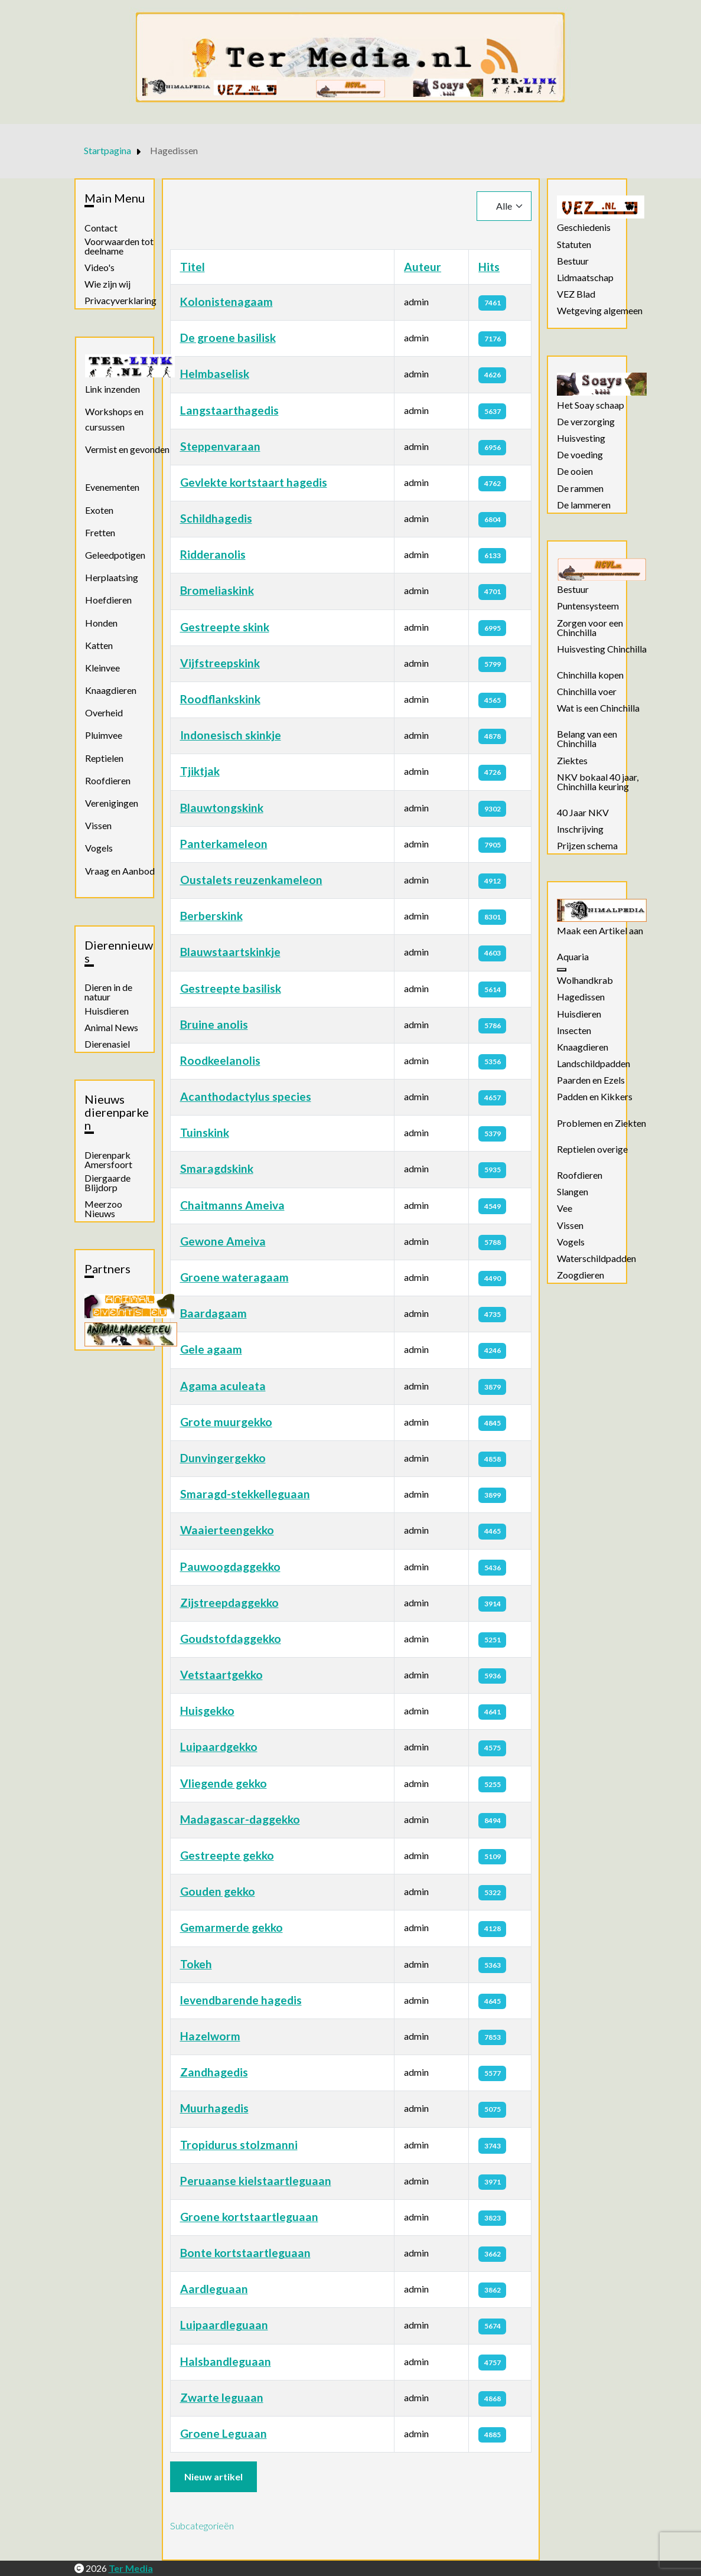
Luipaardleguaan (224, 2325)
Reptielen (104, 758)
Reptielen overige (592, 1149)
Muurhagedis (214, 2108)
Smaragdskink (216, 1168)
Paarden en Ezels (591, 1080)
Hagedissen (581, 997)
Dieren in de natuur (108, 992)
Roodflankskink (220, 699)
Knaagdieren (110, 690)
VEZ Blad (576, 294)
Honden (101, 622)
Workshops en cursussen (114, 419)
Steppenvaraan (220, 446)
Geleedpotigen (115, 554)
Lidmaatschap (585, 277)
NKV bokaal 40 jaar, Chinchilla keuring (597, 781)
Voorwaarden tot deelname (119, 246)
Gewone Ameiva (223, 1241)
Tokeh (196, 1964)
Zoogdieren (580, 1275)
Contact (101, 228)
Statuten (574, 244)
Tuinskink (204, 1132)
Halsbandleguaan (225, 2361)
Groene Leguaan (223, 2433)
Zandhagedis (214, 2072)
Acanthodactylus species (245, 1096)
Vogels (99, 847)
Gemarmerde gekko (231, 1927)
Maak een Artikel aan (600, 930)
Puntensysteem (588, 606)
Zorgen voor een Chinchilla (590, 627)
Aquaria (573, 956)
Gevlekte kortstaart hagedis (253, 482)
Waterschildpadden (596, 1258)
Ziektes (572, 760)
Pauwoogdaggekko (230, 1566)
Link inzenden (112, 388)
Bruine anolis (214, 1024)
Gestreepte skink (224, 627)
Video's (99, 267)
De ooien (575, 471)
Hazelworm (210, 2036)
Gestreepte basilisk (230, 988)
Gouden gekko (217, 1891)
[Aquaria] (561, 969)
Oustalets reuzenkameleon (251, 879)
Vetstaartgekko (221, 1674)
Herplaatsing (111, 577)
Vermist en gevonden (127, 449)
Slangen (572, 1191)
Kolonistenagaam (226, 301)
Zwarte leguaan (221, 2397)
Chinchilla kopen (590, 675)
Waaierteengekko (227, 1530)
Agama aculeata (223, 1386)
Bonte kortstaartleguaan (245, 2252)
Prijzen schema (587, 845)
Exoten (99, 510)
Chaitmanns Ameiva (232, 1205)
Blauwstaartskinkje (230, 951)
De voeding (580, 454)
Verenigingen (111, 802)
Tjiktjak (200, 771)
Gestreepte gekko (227, 1855)
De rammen (580, 488)
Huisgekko (207, 1710)
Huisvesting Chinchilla (602, 649)
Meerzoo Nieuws (103, 1208)
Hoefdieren (108, 599)
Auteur (422, 266)
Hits (489, 266)
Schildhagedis (216, 518)
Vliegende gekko (223, 1783)
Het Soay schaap (590, 405)
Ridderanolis (213, 554)
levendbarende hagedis (241, 2000)
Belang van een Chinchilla (587, 738)
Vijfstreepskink (220, 663)
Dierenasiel (107, 1044)
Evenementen (112, 487)
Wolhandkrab (585, 980)
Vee (564, 1208)
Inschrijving (580, 829)
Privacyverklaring (120, 300)
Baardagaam (213, 1313)
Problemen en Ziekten (601, 1123)
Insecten (574, 1030)
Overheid (104, 712)
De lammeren (584, 505)
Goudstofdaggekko (230, 1638)
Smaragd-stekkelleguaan (245, 1494)
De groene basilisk (228, 337)
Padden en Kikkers (594, 1096)
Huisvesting (581, 438)
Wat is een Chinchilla (598, 708)
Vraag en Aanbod (120, 870)
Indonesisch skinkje (230, 735)
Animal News (111, 1027)
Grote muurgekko (226, 1422)
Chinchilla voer (587, 691)
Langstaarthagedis (229, 410)
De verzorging (586, 421)
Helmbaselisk (214, 373)
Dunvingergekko (223, 1458)
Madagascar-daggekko (240, 1819)
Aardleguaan (214, 2288)
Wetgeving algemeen (600, 310)
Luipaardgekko (218, 1746)
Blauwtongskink (221, 807)
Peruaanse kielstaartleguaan (255, 2180)
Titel (192, 266)
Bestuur (573, 261)
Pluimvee (103, 735)
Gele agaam (211, 1349)
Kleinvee (102, 667)
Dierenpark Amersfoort (108, 1159)
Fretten (100, 532)
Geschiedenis (584, 227)
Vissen (98, 825)
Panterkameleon (224, 843)
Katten (99, 645)
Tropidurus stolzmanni (239, 2144)
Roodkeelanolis (220, 1060)
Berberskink (211, 915)
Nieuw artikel (213, 2476)
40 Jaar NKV (583, 812)
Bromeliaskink (217, 590)
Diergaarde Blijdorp (107, 1182)
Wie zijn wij (107, 284)
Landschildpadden (593, 1063)
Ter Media (131, 2568)
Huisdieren (106, 1011)
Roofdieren (108, 780)
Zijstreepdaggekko (229, 1602)
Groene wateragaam (234, 1277)
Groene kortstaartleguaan (249, 2216)
